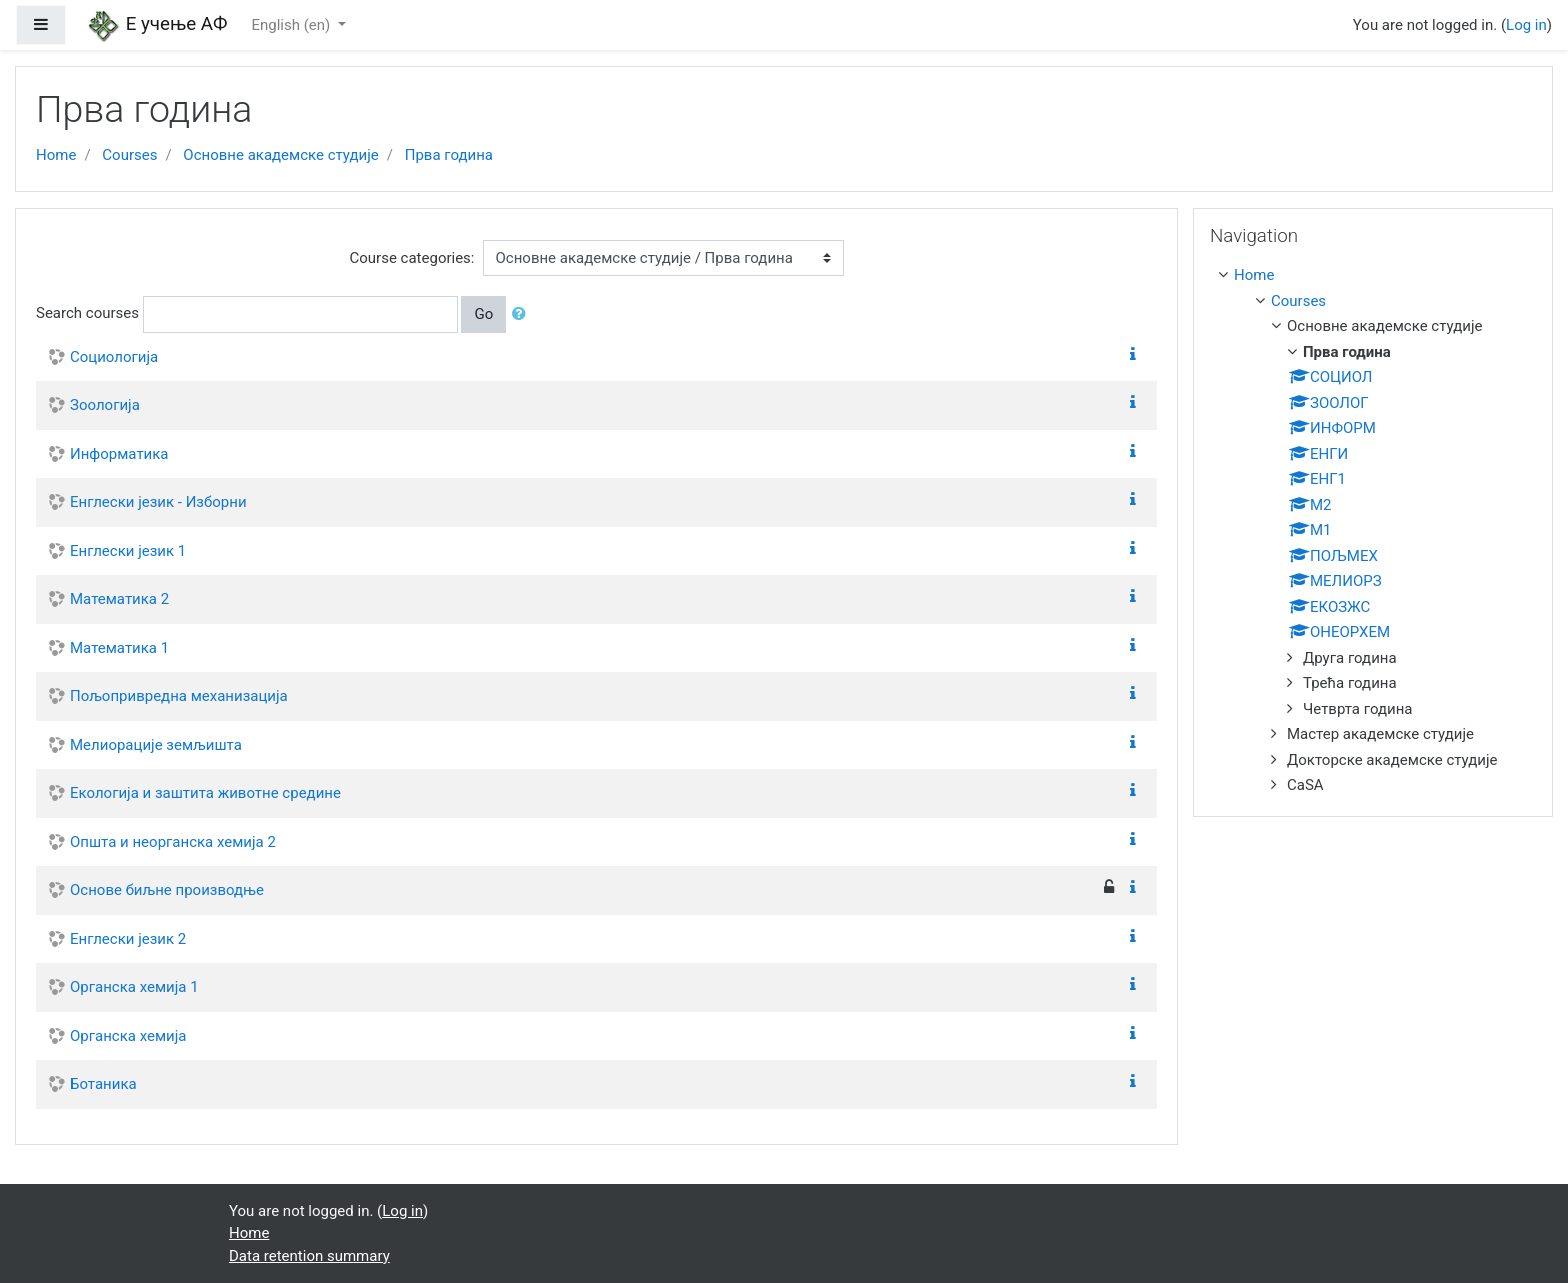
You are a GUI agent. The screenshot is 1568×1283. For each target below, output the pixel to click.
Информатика (119, 454)
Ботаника (103, 1084)
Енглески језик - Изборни (158, 502)
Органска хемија (128, 1036)
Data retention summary (309, 1256)
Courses (129, 155)
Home (56, 155)
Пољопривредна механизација (179, 696)
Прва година (449, 155)
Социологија (114, 357)
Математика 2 (119, 599)
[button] (523, 314)
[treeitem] (1377, 275)
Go (483, 314)
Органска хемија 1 (134, 987)
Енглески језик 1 (128, 551)
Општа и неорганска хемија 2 (173, 842)
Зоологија (105, 405)
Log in (1526, 25)
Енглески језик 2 (128, 939)
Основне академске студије (280, 155)
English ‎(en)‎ (292, 25)
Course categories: (412, 258)
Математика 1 (119, 648)
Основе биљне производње (167, 890)
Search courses (87, 313)
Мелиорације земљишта (156, 745)
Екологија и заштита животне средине (205, 793)
